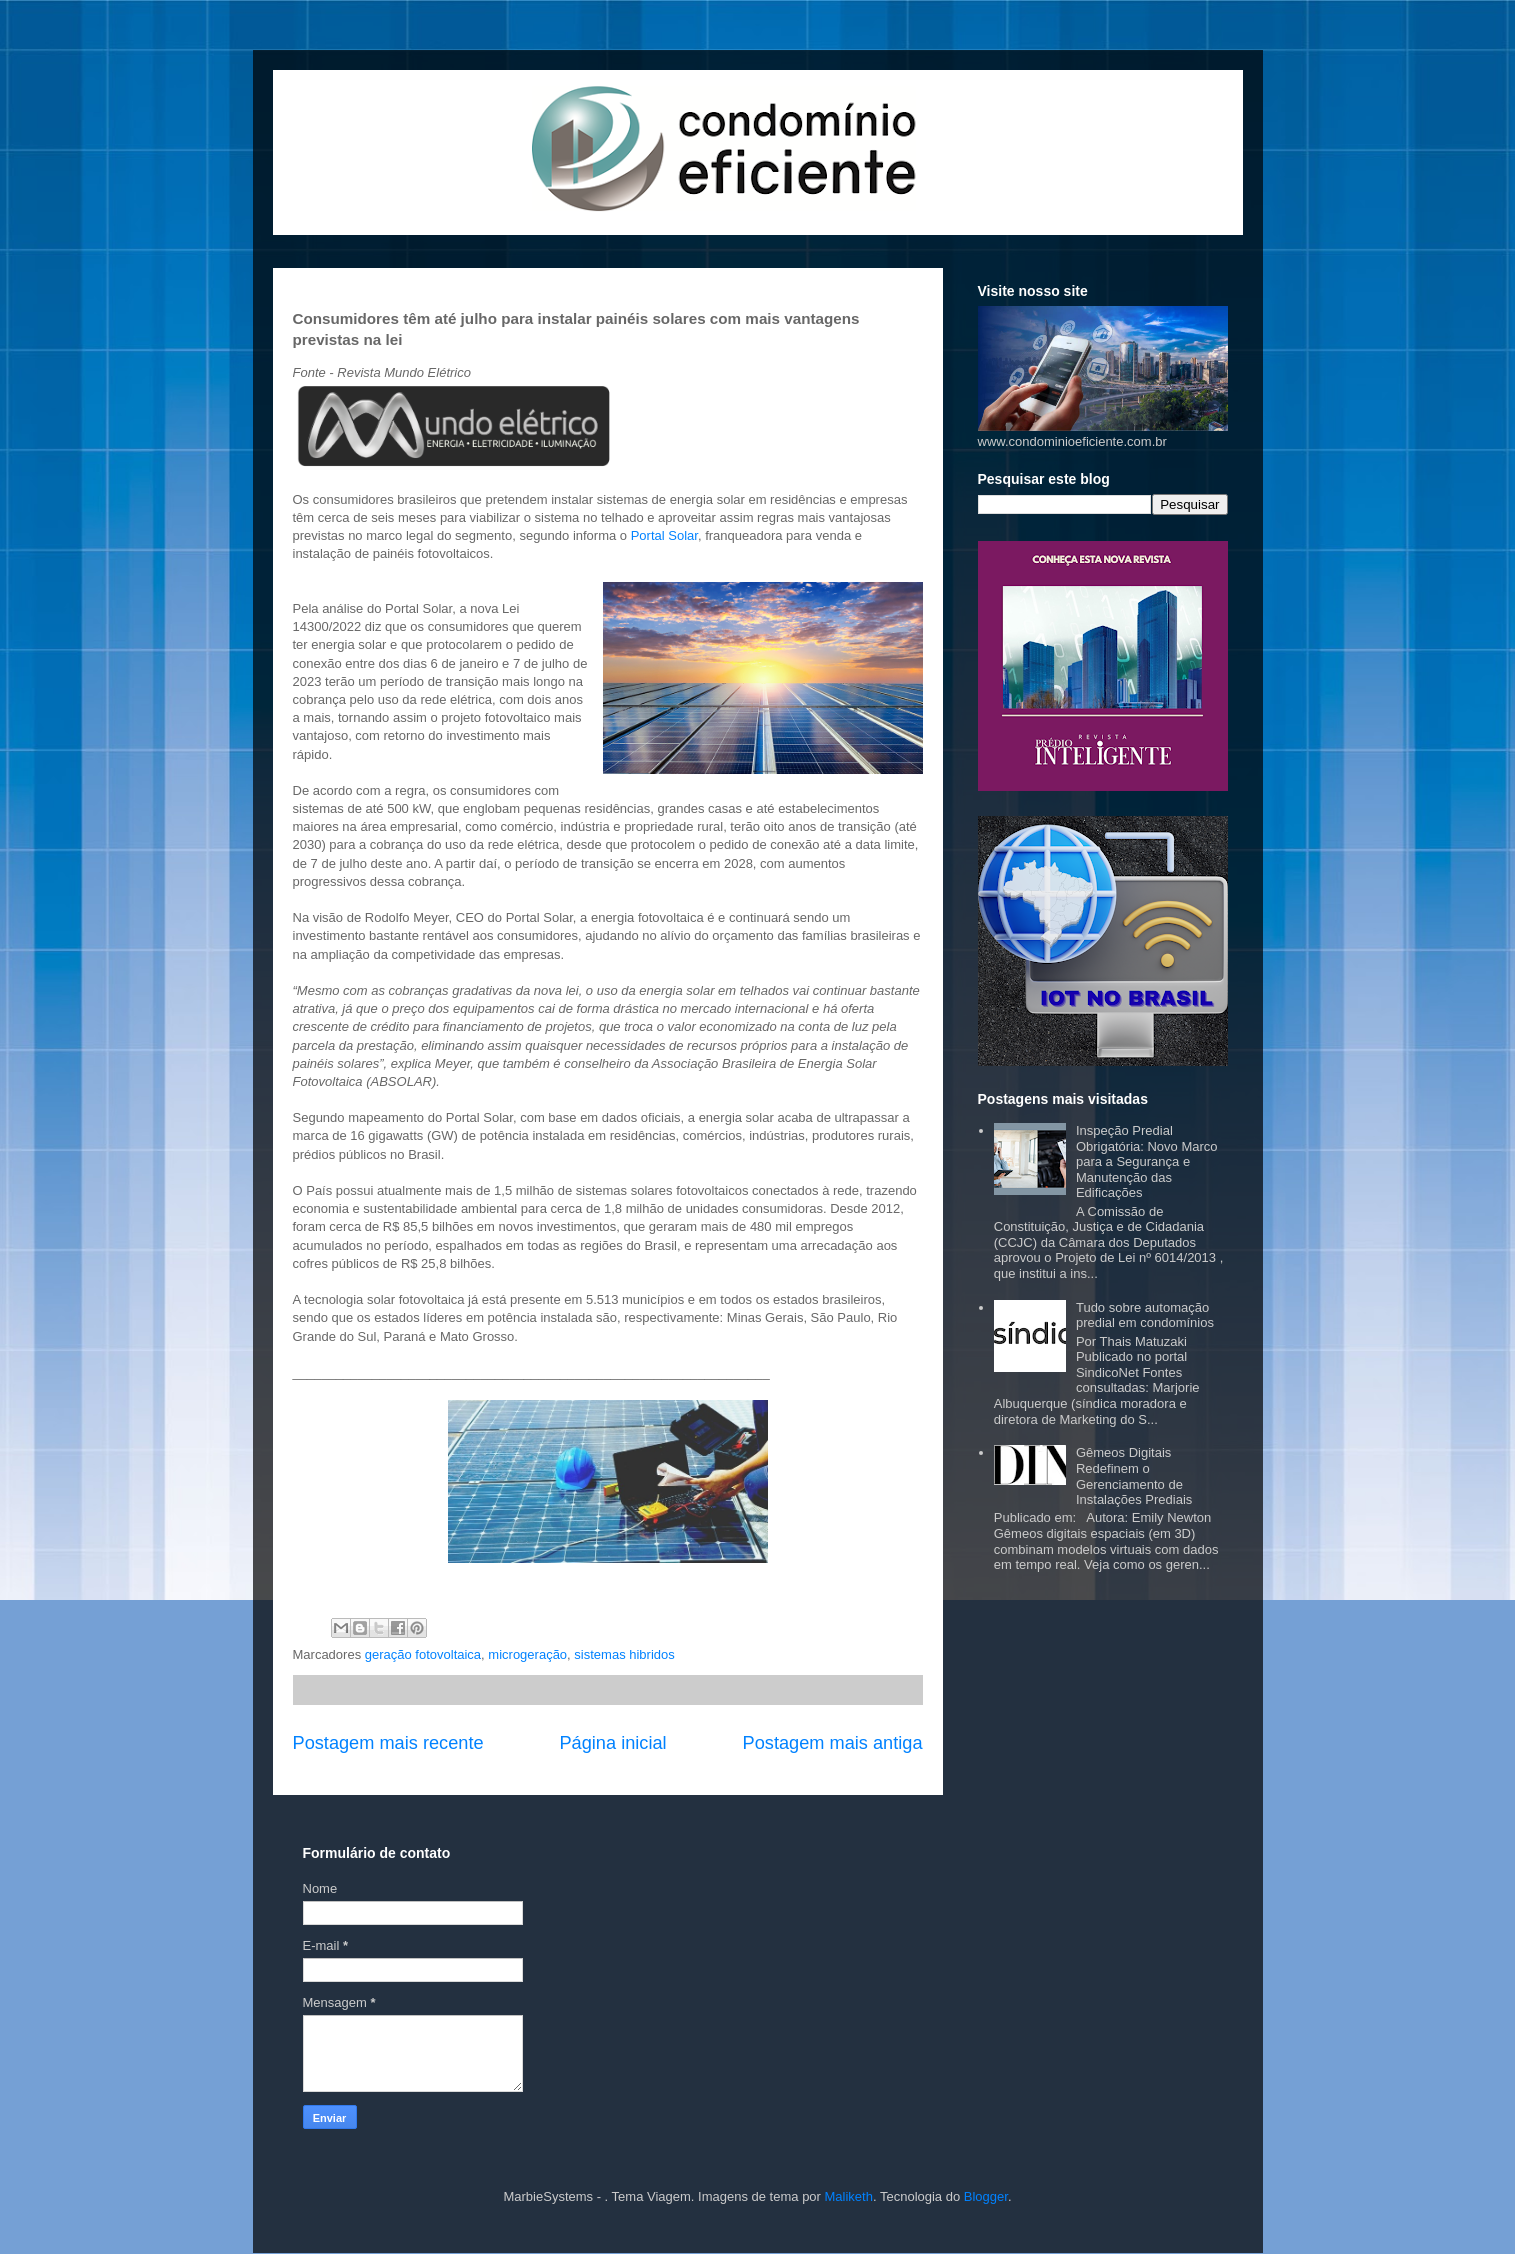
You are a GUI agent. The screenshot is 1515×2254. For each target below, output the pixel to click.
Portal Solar (664, 535)
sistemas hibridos (624, 1654)
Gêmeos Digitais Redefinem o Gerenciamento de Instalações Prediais (1134, 1476)
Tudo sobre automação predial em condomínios (1145, 1315)
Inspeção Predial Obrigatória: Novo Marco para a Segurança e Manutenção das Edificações (1147, 1161)
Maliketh (849, 2196)
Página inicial (612, 1743)
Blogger (986, 2196)
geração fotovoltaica (423, 1654)
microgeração (527, 1654)
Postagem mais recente (388, 1743)
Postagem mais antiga (833, 1743)
